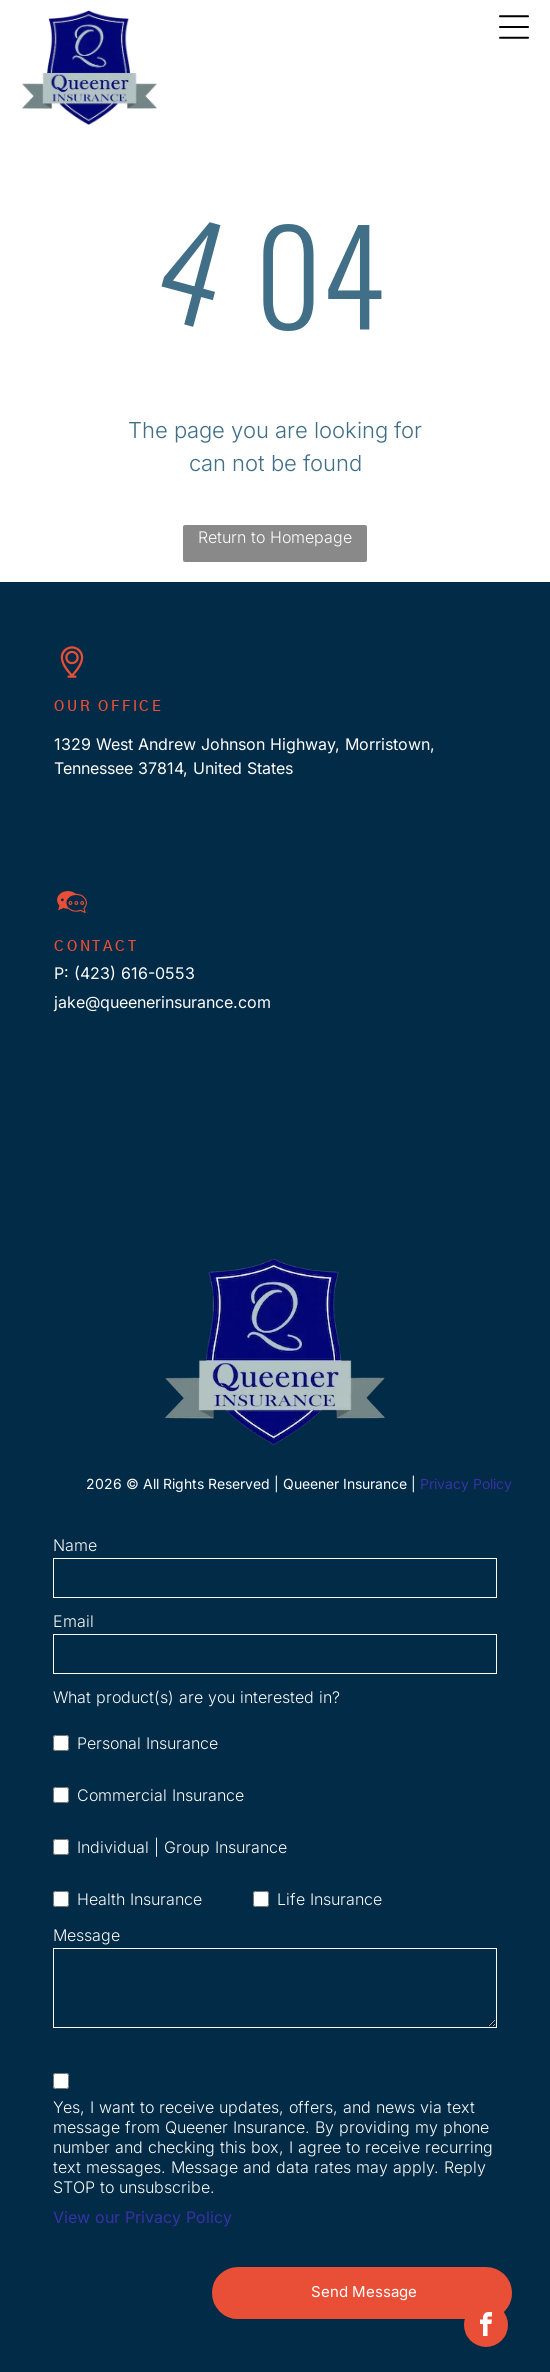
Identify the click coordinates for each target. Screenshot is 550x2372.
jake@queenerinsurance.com (162, 1002)
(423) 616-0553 (134, 973)
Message (86, 1935)
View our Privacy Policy (142, 2217)
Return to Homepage (275, 537)
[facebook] (486, 2327)
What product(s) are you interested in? (196, 1697)
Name (75, 1545)
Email (73, 1621)
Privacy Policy (466, 1483)
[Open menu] (514, 27)
